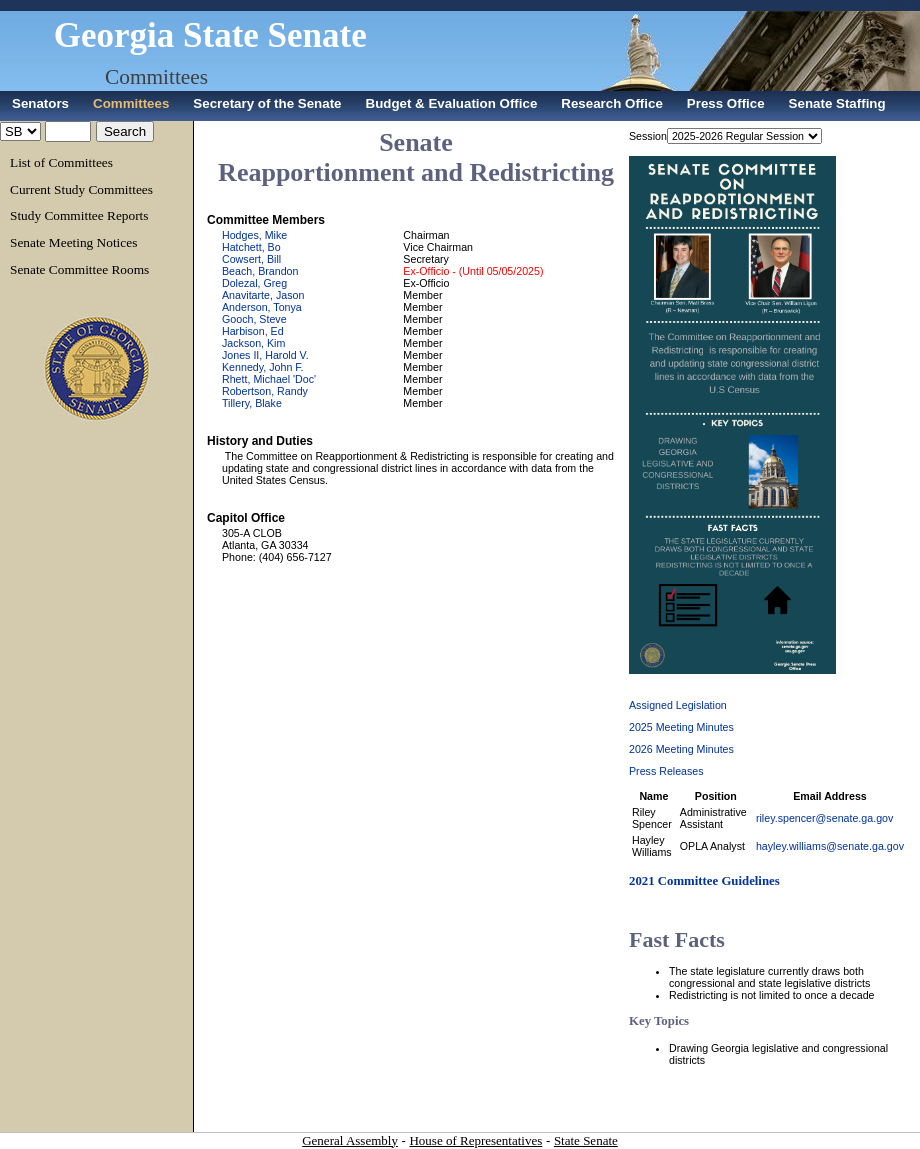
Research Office (612, 103)
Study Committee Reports (79, 215)
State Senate (586, 1140)
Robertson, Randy (265, 391)
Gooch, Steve (254, 319)
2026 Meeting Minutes (681, 749)
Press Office (726, 103)
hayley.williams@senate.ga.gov (830, 846)
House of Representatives (475, 1140)
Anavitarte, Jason (263, 295)
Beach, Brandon (260, 271)
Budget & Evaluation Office (452, 103)
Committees (156, 77)
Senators (40, 103)
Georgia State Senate (210, 35)
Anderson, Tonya (262, 307)
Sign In (904, 5)
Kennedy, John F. (263, 367)
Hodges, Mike (254, 235)
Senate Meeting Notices (73, 242)
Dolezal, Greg (254, 283)
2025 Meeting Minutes (681, 727)
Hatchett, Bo (251, 247)
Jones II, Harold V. (265, 355)
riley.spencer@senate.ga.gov (824, 818)
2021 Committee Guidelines (704, 881)
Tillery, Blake (252, 403)
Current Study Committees (81, 189)
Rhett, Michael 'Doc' (269, 379)
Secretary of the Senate (267, 103)
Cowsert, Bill (251, 259)
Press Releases (666, 771)
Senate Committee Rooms (79, 269)
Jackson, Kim (253, 343)
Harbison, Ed (253, 331)
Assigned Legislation (678, 705)
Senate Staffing (837, 103)
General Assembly (350, 1140)
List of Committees (61, 162)
